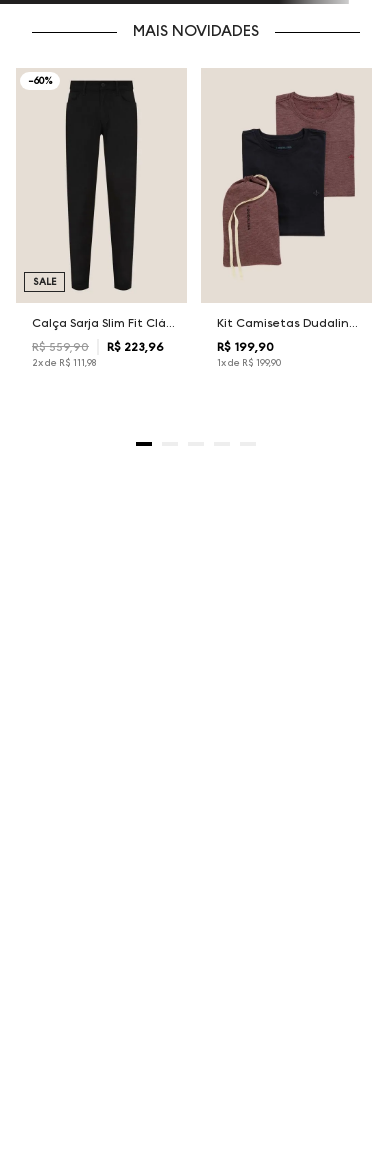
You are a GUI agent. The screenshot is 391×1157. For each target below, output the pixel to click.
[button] (144, 444)
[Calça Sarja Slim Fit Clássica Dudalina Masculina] (102, 235)
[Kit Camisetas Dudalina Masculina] (287, 235)
